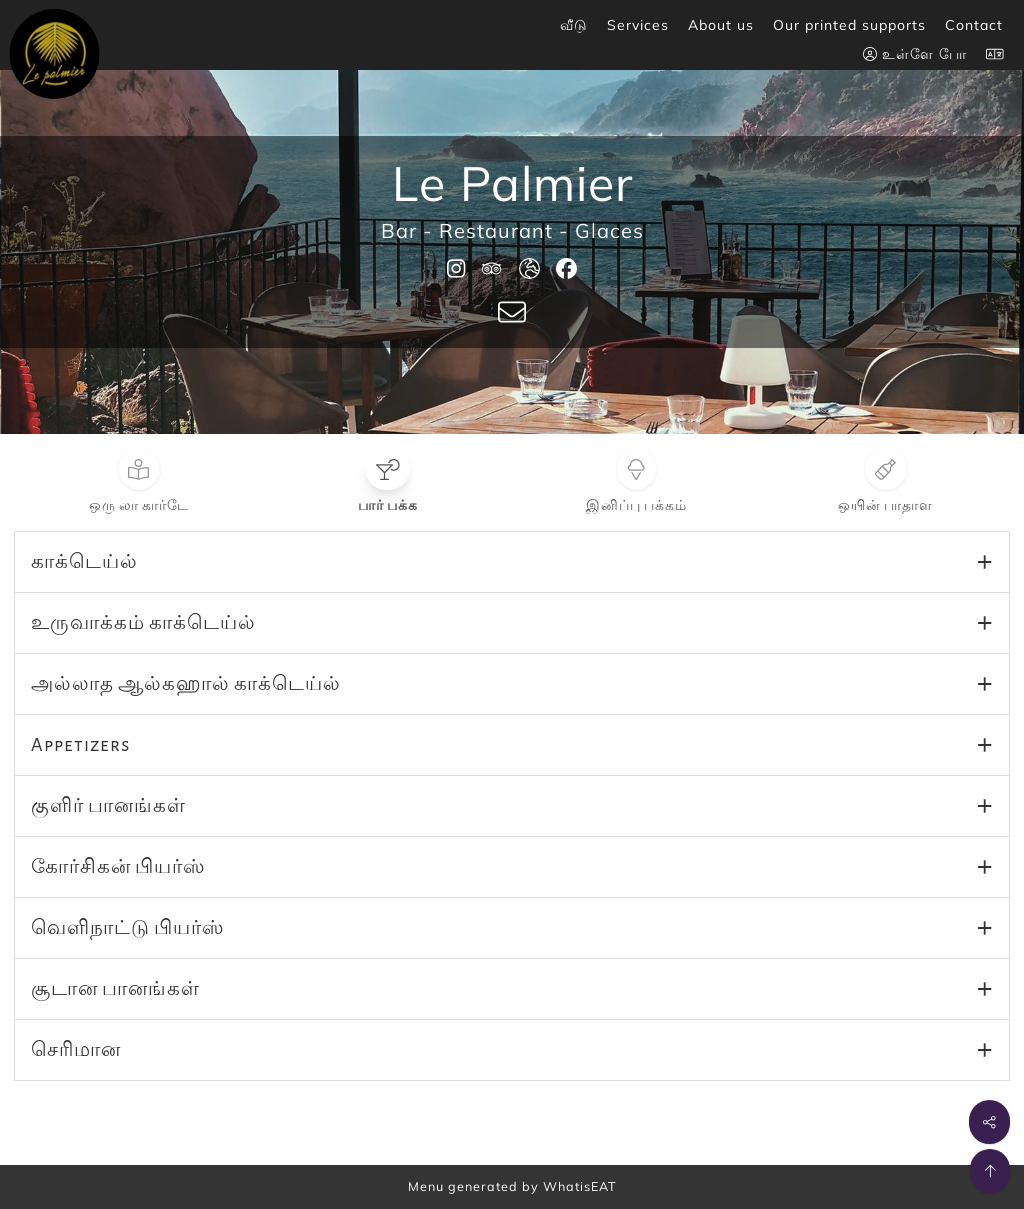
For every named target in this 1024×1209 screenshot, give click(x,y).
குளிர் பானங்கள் (108, 806)
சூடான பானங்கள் (115, 989)
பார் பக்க (388, 506)
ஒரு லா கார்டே (139, 506)
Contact (974, 25)
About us (721, 25)
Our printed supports (849, 25)
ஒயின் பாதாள (885, 506)
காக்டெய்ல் (84, 562)
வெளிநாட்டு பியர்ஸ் (127, 928)
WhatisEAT (580, 1186)
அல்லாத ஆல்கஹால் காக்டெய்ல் (186, 684)
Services (638, 25)
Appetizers (81, 745)
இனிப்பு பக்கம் (636, 506)
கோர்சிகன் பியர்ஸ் (118, 867)
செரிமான (76, 1050)
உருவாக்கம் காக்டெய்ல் (143, 623)
